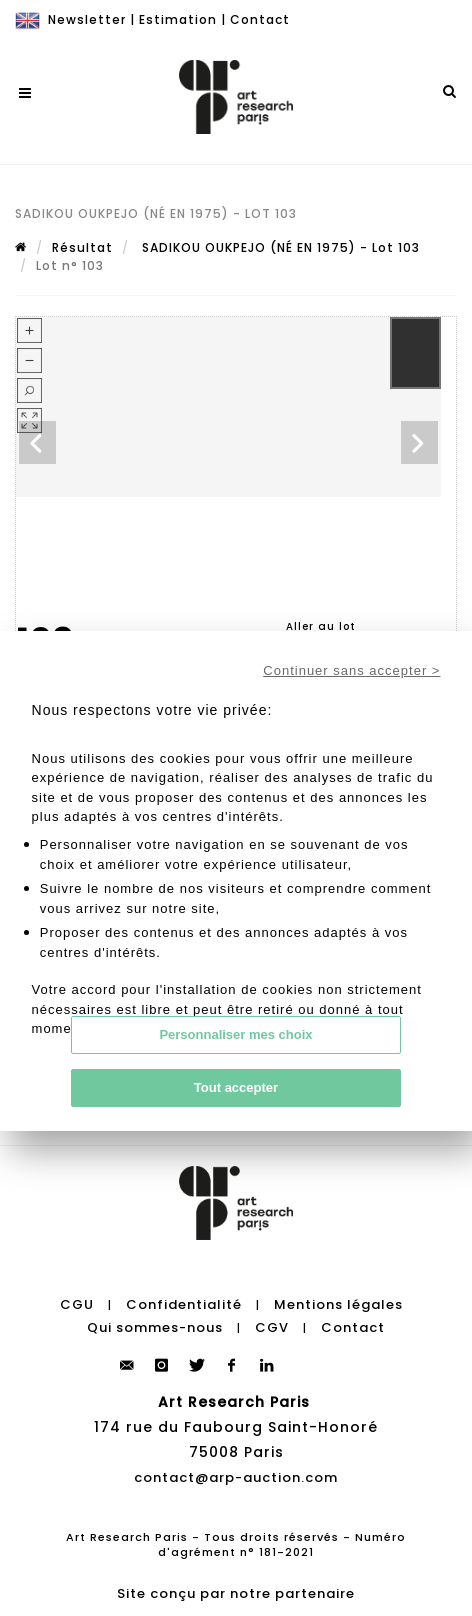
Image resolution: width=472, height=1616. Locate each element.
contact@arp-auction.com (236, 1477)
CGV (272, 1327)
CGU (77, 1304)
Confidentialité (184, 1304)
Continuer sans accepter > (351, 670)
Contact (260, 19)
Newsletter (87, 19)
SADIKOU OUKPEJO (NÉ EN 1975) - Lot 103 (279, 247)
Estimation (178, 19)
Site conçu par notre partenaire (236, 1593)
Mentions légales (338, 1304)
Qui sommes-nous (155, 1327)
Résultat (82, 247)
